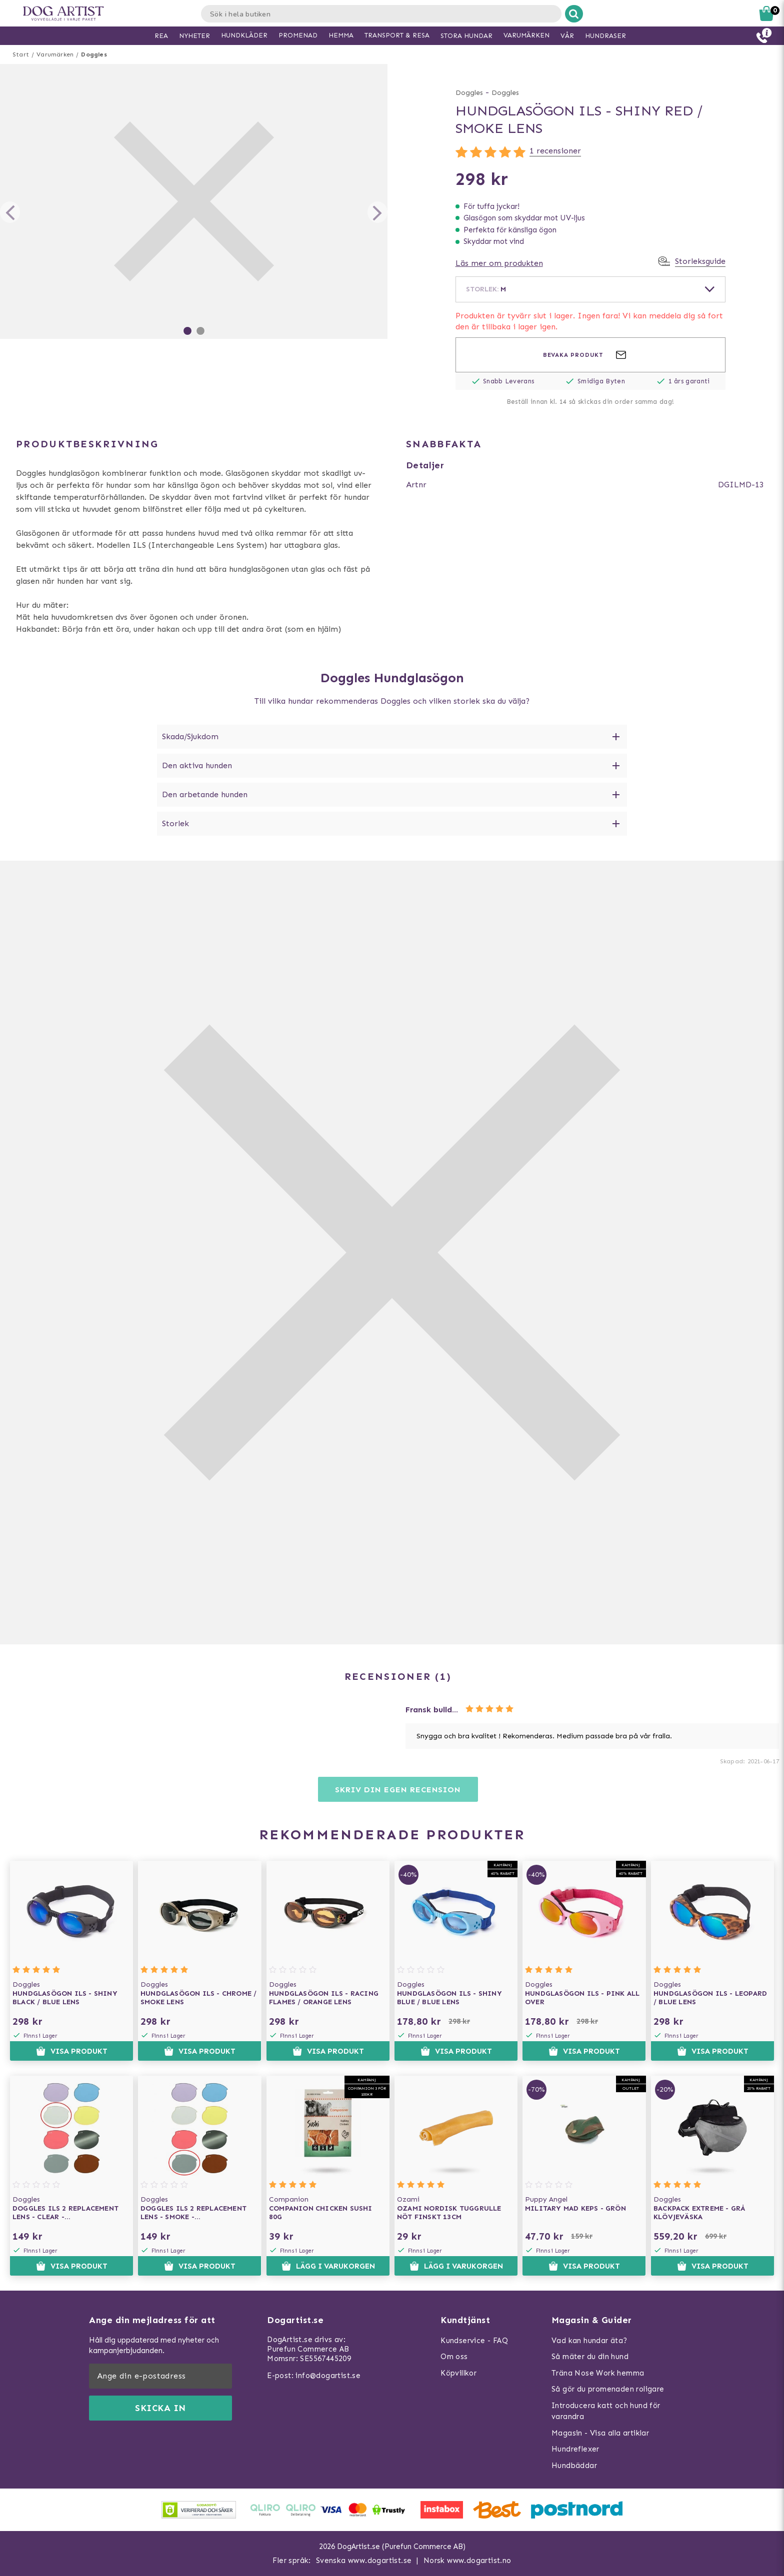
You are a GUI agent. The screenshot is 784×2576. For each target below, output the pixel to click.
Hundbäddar (574, 2465)
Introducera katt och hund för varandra (606, 2411)
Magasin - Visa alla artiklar (600, 2433)
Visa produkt (72, 2051)
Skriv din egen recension (397, 1789)
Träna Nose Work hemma (598, 2373)
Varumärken (55, 54)
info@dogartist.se (328, 2375)
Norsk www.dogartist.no (468, 2560)
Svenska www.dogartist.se (364, 2560)
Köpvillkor (458, 2373)
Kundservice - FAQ (474, 2340)
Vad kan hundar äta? (590, 2340)
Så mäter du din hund (590, 2356)
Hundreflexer (576, 2449)
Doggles (93, 54)
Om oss (454, 2356)
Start (20, 54)
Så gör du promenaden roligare (608, 2389)
